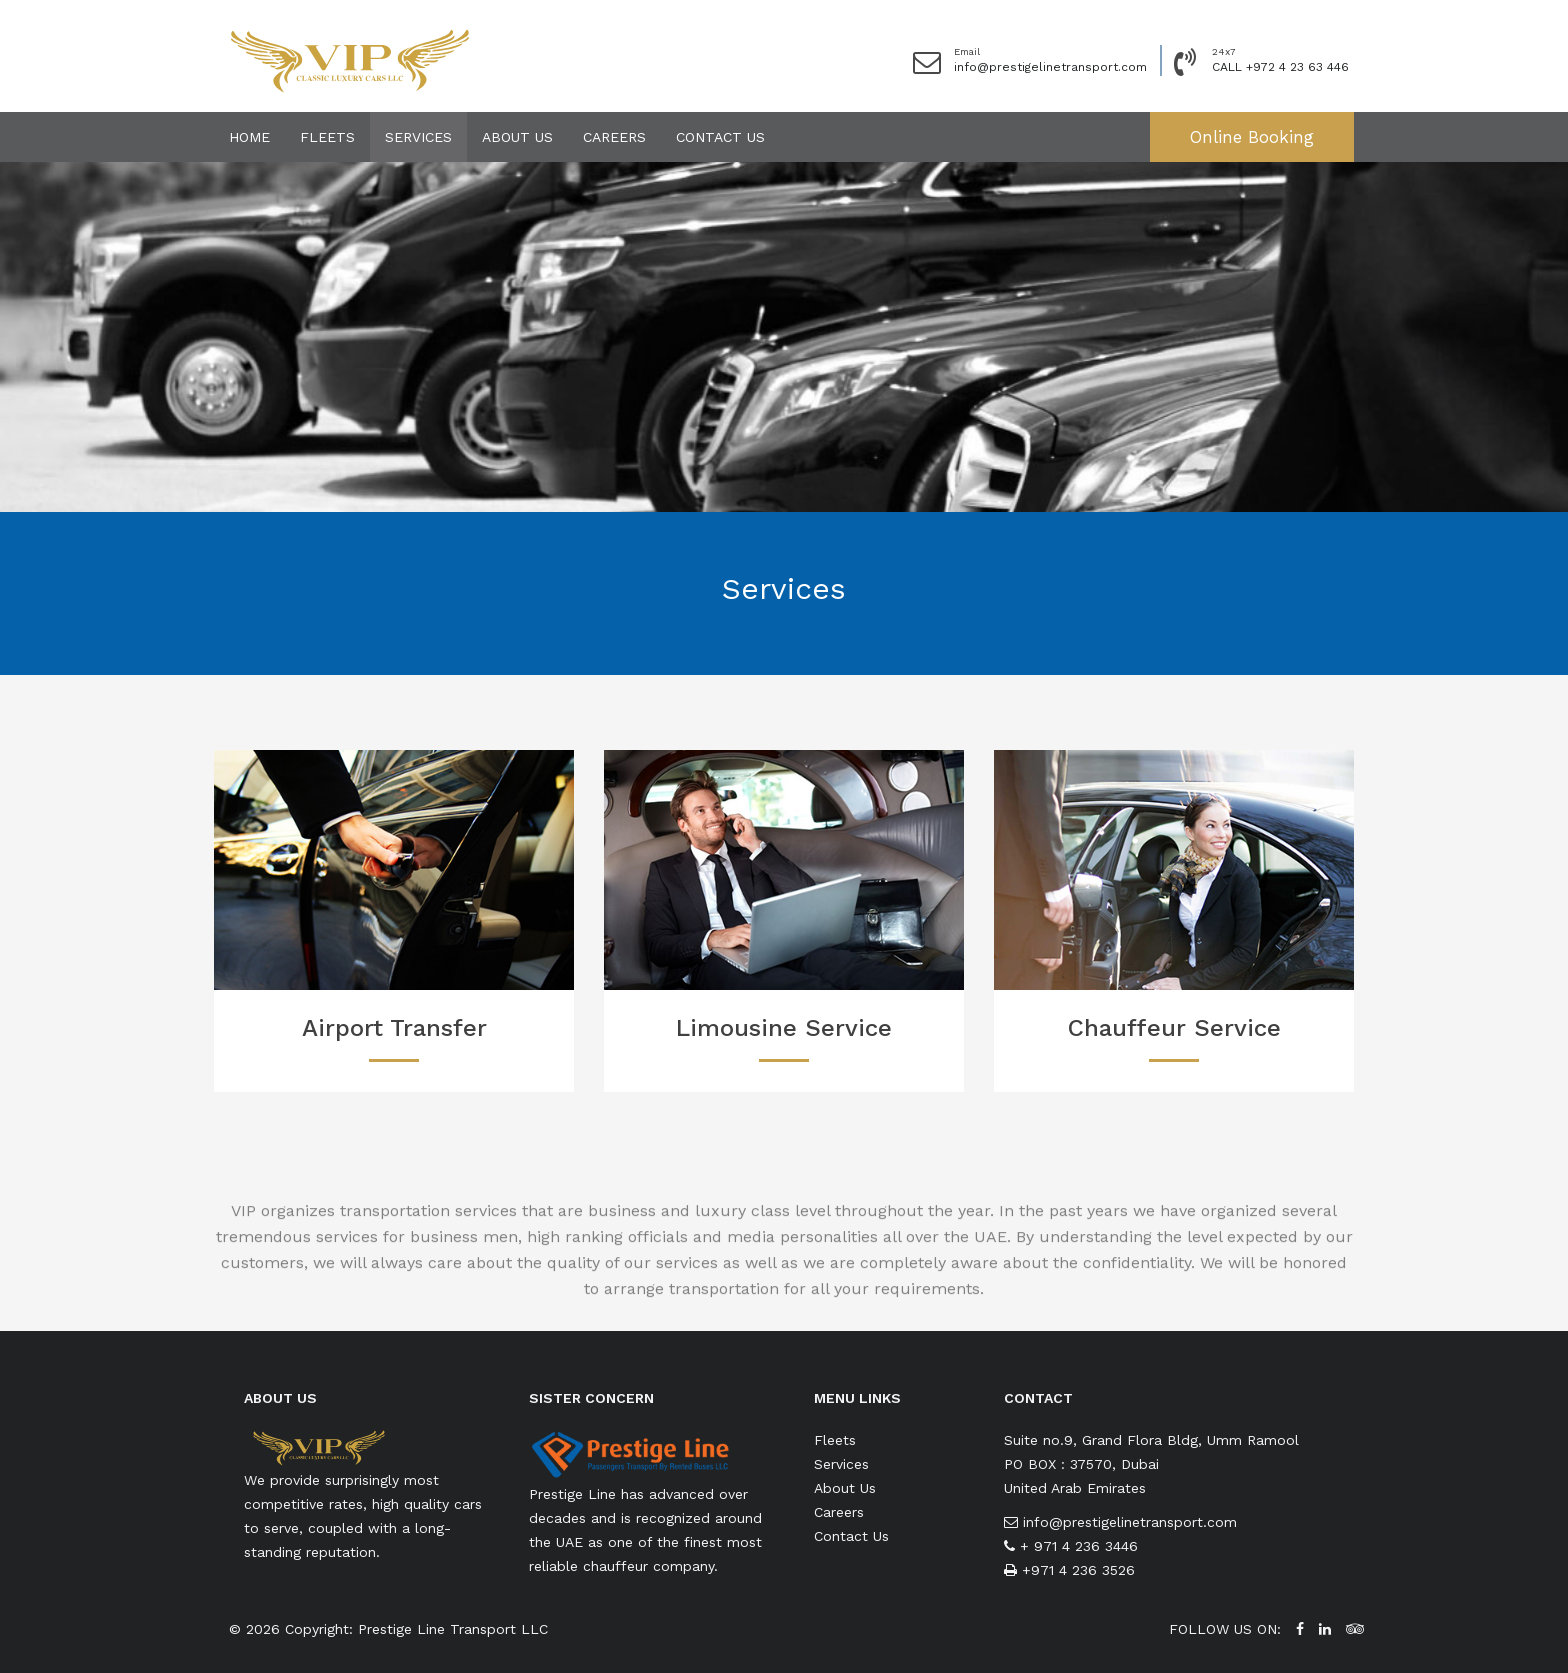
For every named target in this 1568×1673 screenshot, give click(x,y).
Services (418, 137)
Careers (614, 137)
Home (249, 137)
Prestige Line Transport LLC (453, 1629)
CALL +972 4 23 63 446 (1280, 67)
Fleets (327, 137)
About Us (517, 137)
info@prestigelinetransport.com (1050, 67)
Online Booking (1252, 137)
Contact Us (720, 137)
